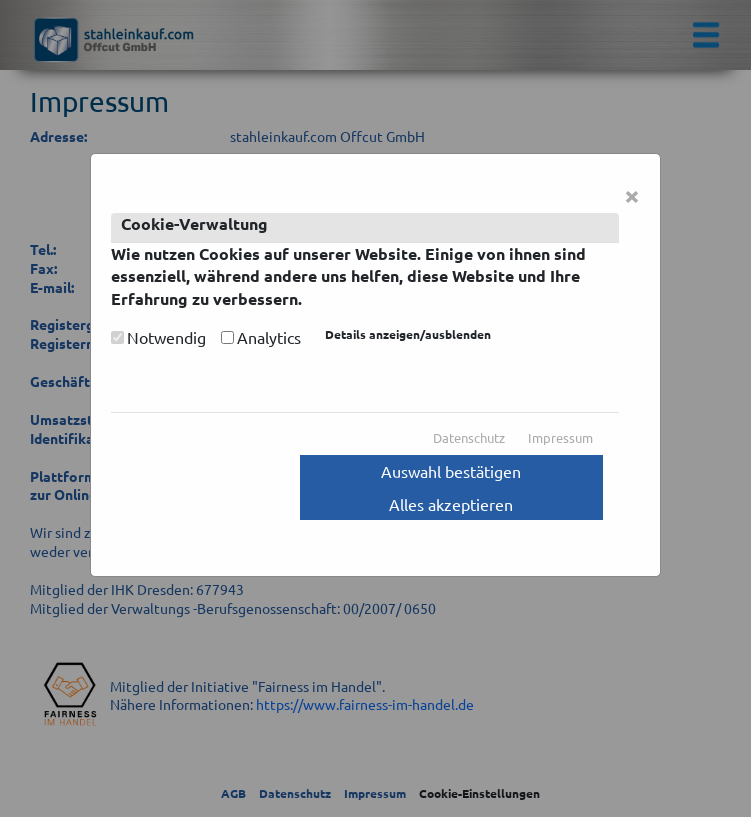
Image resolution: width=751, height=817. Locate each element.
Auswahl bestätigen (451, 471)
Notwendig (166, 337)
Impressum (560, 437)
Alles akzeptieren (451, 504)
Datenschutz (469, 437)
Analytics (269, 337)
